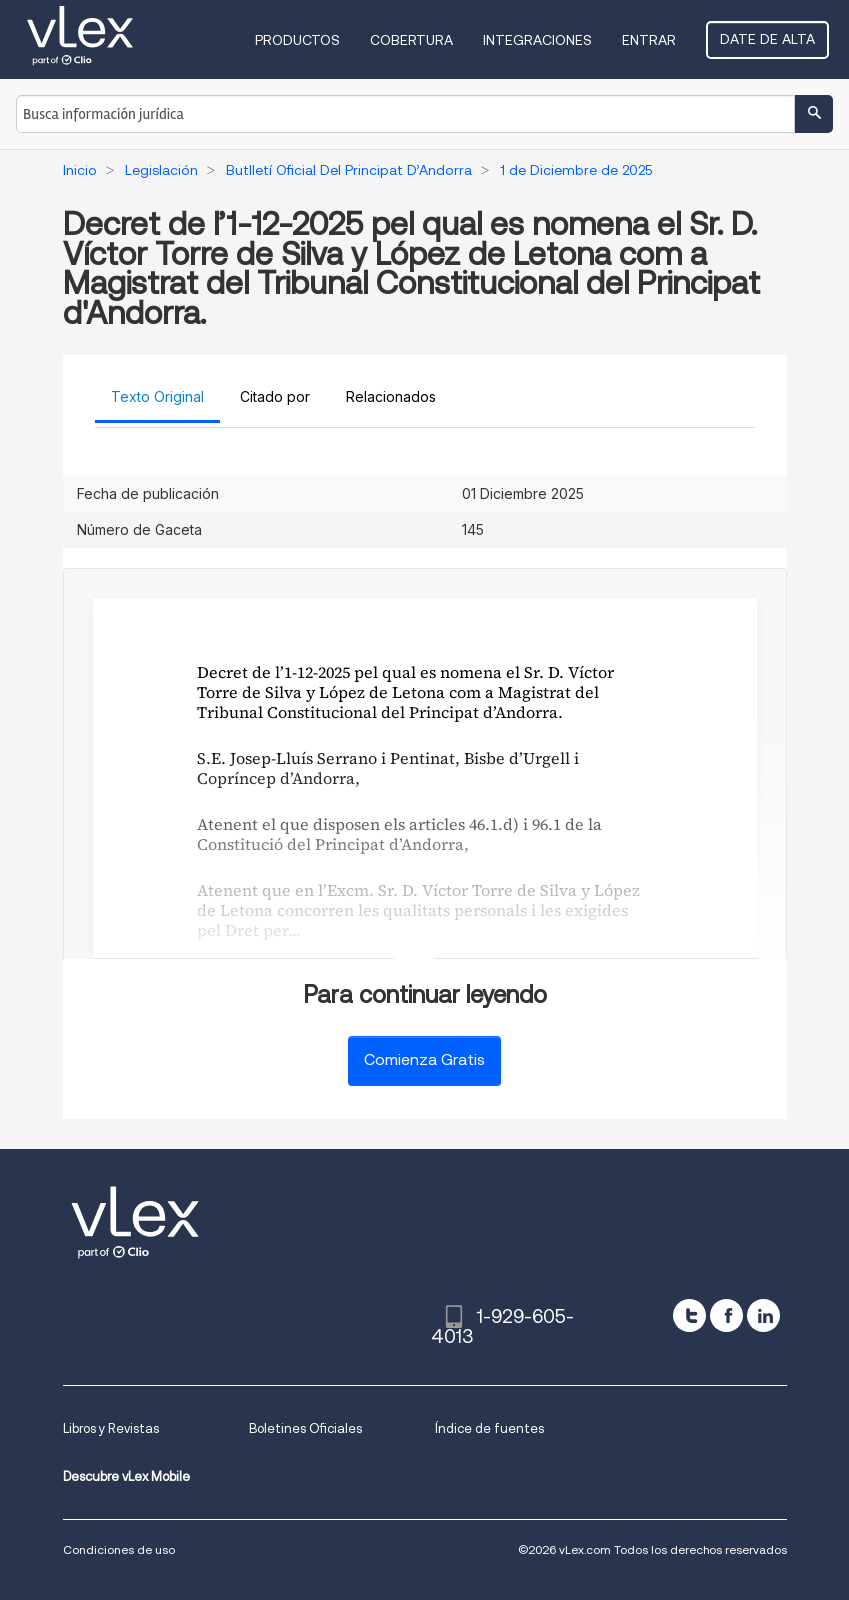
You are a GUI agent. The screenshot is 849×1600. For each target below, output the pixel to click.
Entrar (649, 40)
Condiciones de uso (119, 1549)
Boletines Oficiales (305, 1428)
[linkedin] (763, 1315)
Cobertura (411, 40)
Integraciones (537, 40)
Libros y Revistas (111, 1428)
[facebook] (726, 1315)
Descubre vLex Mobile (126, 1476)
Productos (297, 40)
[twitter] (689, 1315)
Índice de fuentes (489, 1428)
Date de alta (767, 39)
